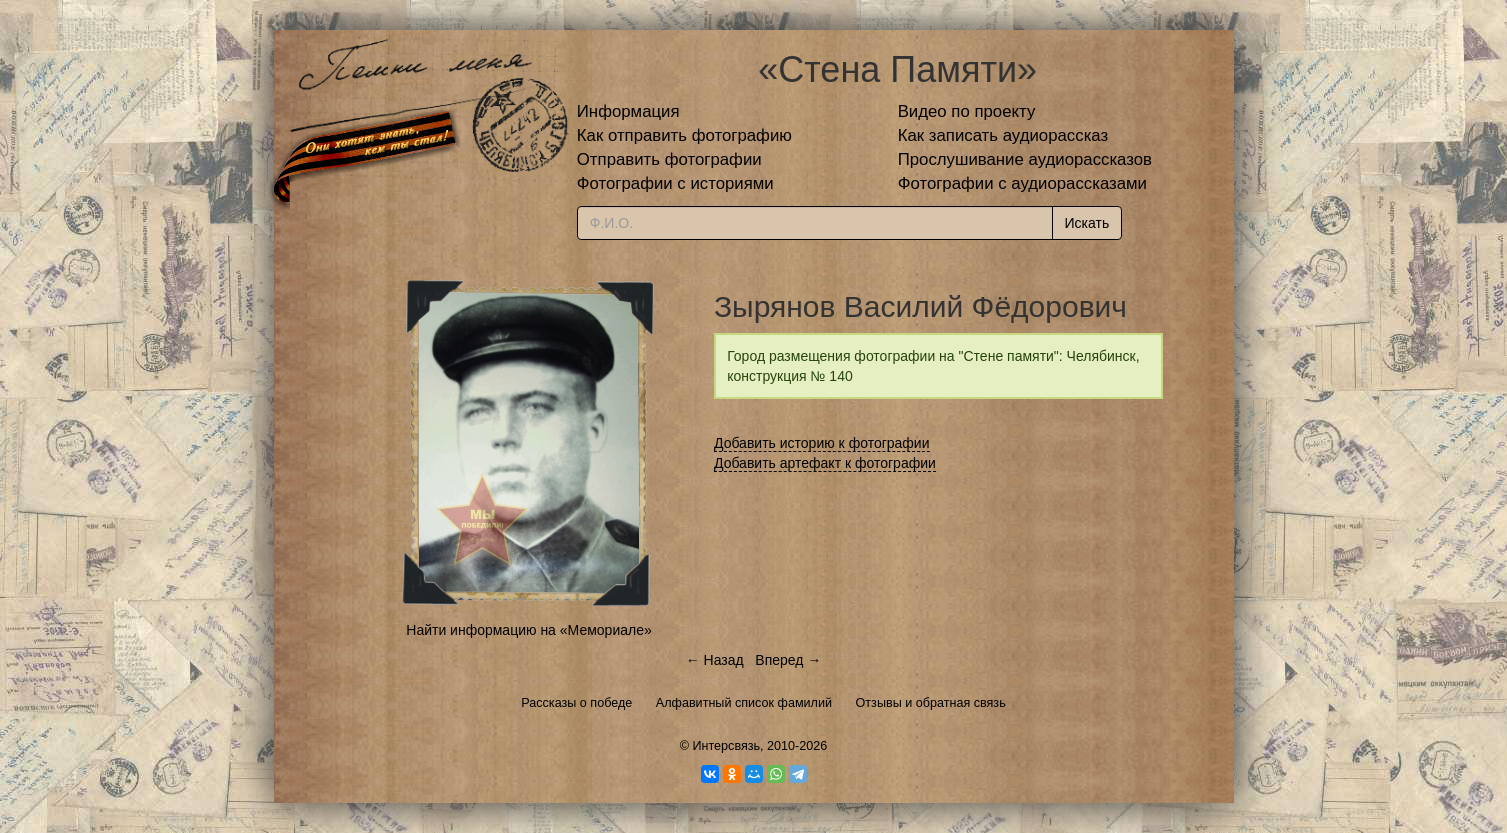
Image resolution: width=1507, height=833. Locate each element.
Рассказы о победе (576, 703)
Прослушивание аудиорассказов (1025, 159)
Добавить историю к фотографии (822, 443)
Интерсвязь (726, 746)
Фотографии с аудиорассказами (1022, 183)
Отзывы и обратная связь (931, 703)
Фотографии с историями (675, 183)
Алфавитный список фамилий (744, 703)
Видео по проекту (967, 111)
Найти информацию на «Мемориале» (528, 630)
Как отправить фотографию (684, 135)
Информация (628, 111)
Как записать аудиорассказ (1003, 135)
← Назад (715, 660)
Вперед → (788, 660)
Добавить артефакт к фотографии (825, 463)
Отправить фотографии (669, 159)
